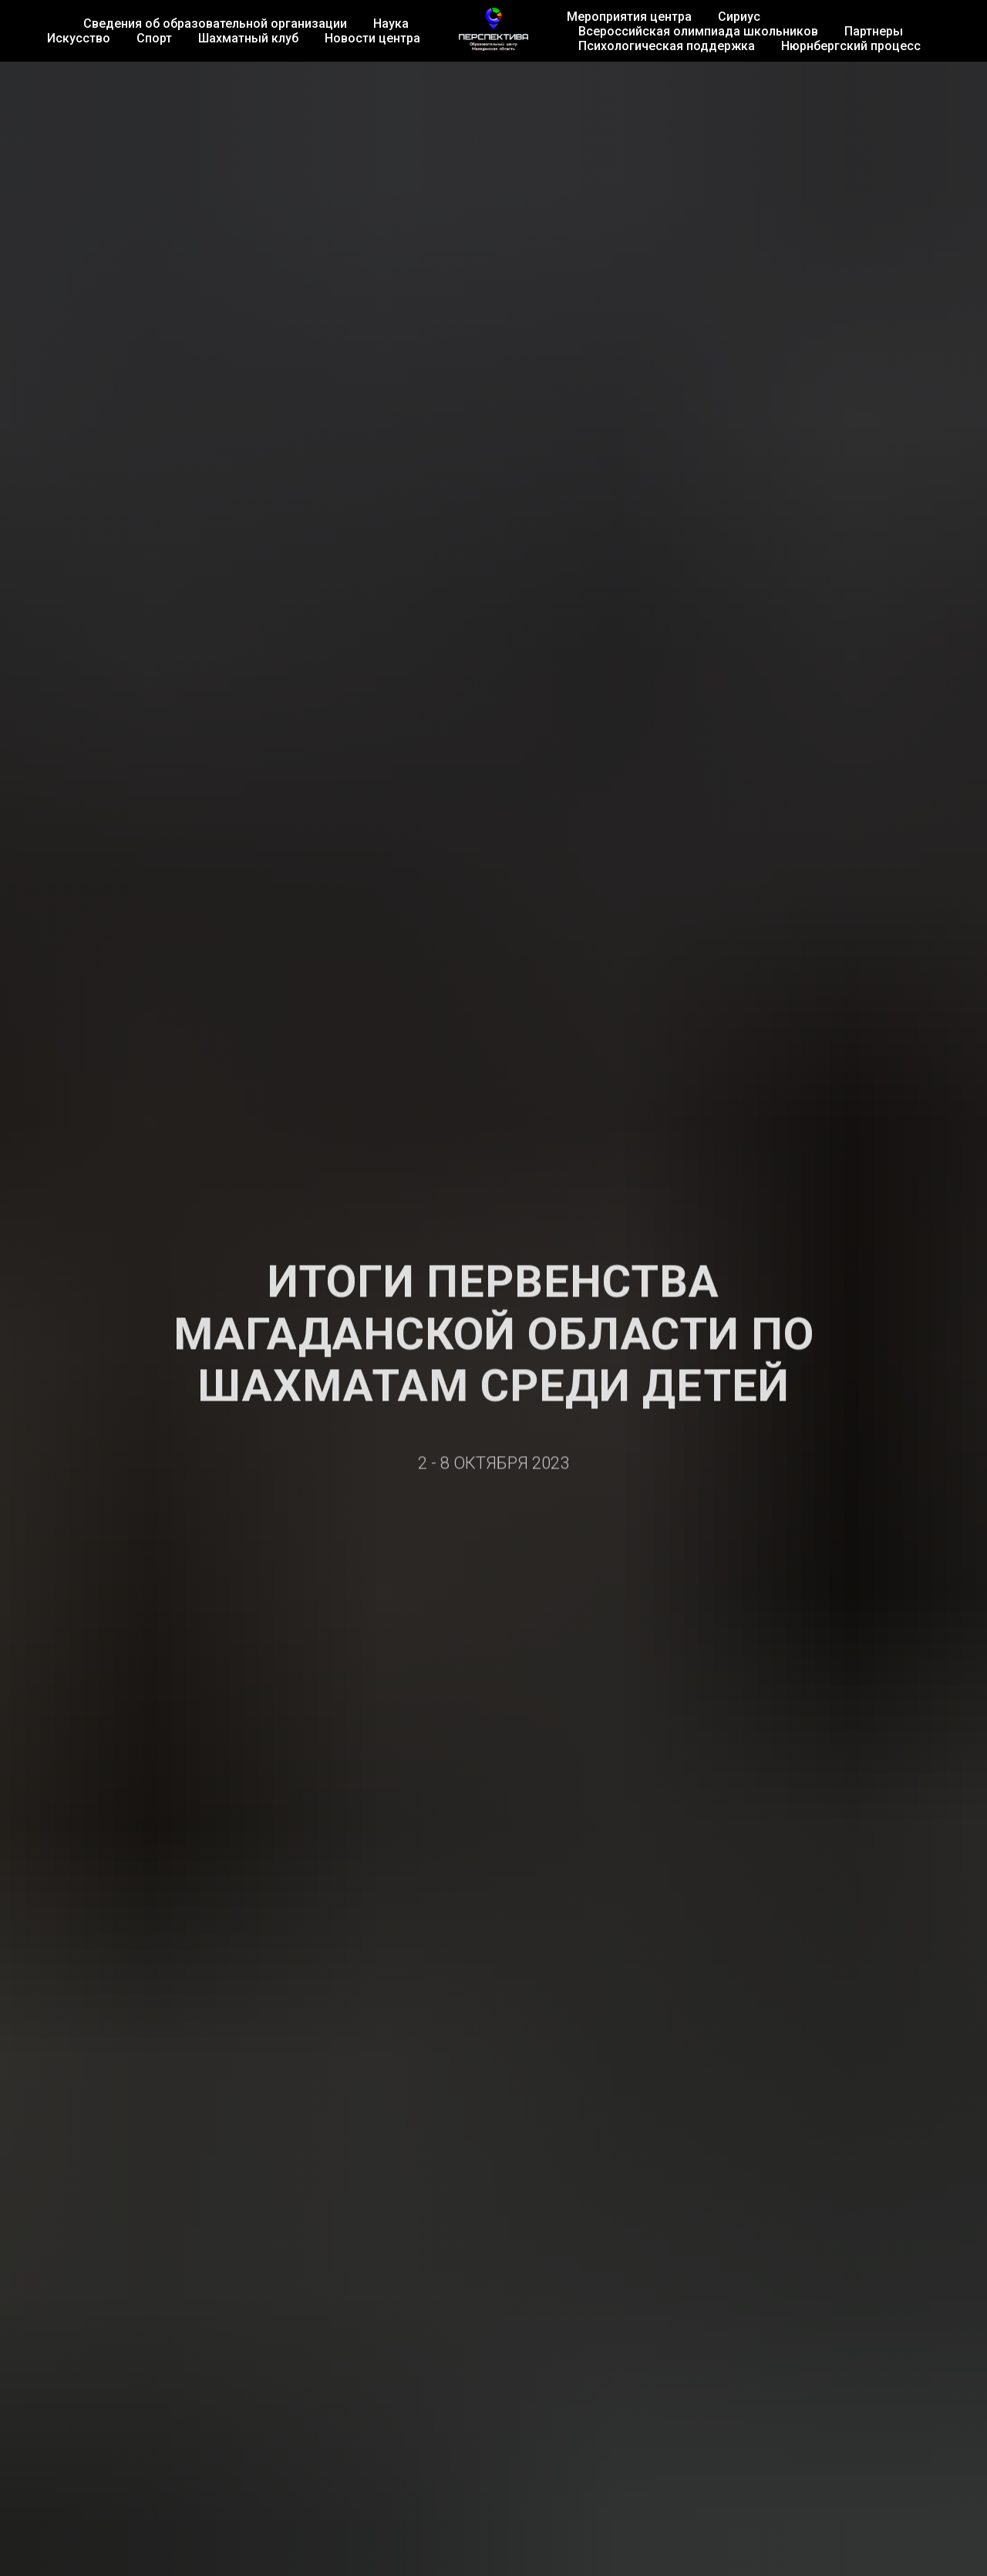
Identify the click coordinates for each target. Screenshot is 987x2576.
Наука (391, 23)
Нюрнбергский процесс (851, 46)
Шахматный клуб (248, 38)
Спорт (154, 38)
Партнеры (873, 31)
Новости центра (372, 38)
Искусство (78, 38)
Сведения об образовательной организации (215, 23)
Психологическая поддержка (666, 46)
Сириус (739, 16)
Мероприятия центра (629, 16)
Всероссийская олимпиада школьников (698, 31)
